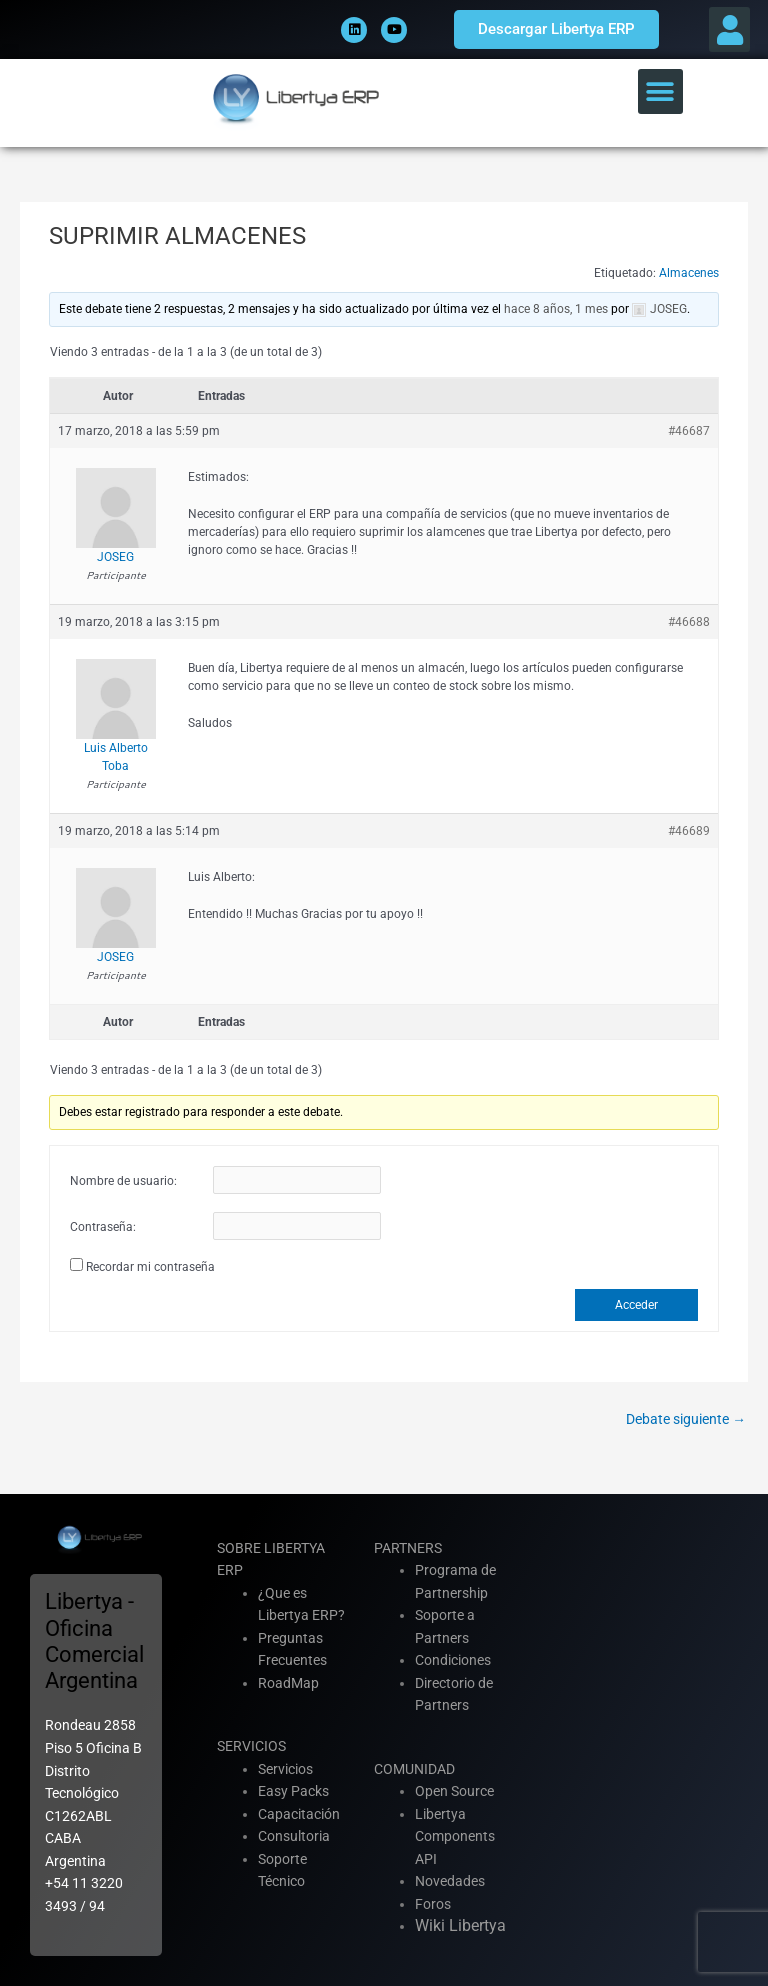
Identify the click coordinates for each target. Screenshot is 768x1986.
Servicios (285, 1769)
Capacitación (299, 1814)
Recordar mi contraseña (150, 1267)
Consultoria (294, 1836)
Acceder (636, 1305)
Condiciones (453, 1660)
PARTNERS (408, 1548)
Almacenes (689, 273)
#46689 (689, 831)
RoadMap (288, 1683)
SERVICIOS (251, 1746)
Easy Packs (293, 1791)
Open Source (454, 1791)
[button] (729, 29)
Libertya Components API (455, 1836)
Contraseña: (103, 1227)
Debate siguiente (686, 1419)
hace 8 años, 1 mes (556, 309)
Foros (433, 1904)
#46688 (689, 622)
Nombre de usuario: (123, 1181)
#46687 (689, 431)
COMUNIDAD (414, 1769)
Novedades (450, 1881)
